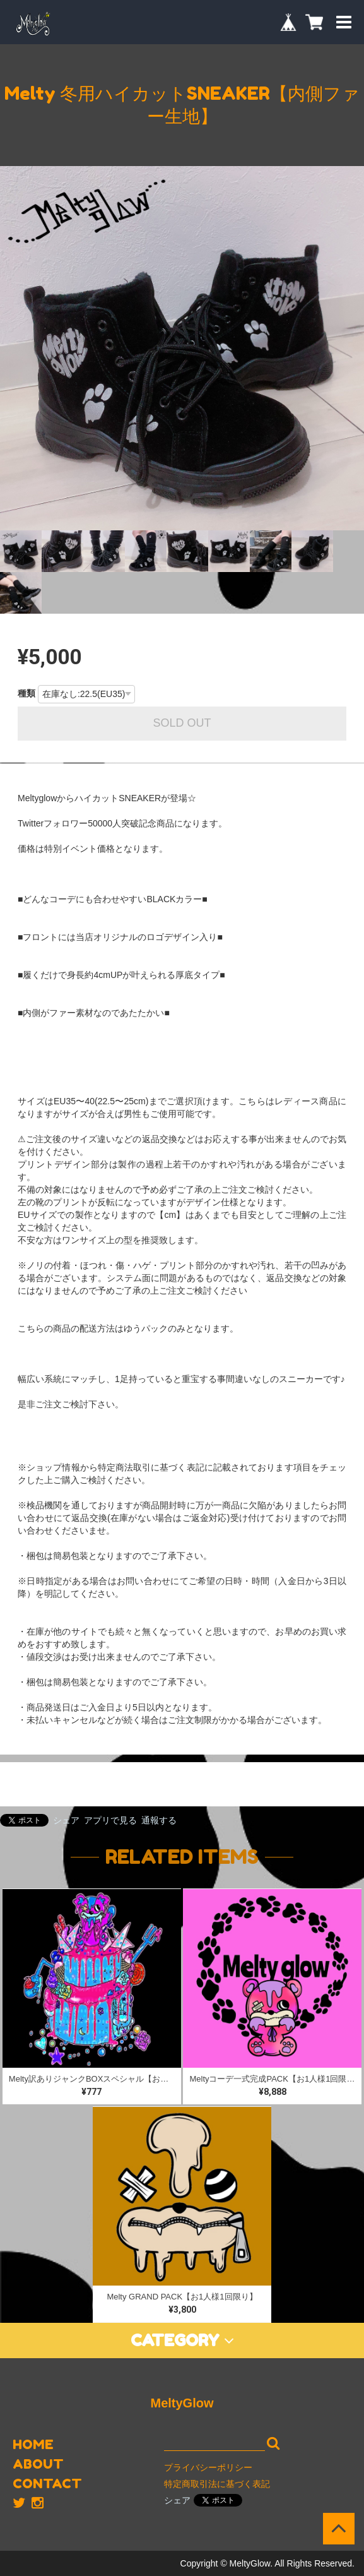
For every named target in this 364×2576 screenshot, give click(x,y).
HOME (33, 2444)
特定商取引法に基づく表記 (217, 2484)
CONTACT (47, 2483)
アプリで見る (110, 1820)
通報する (159, 1820)
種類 (26, 693)
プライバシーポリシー (208, 2467)
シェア (66, 1820)
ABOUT (38, 2464)
